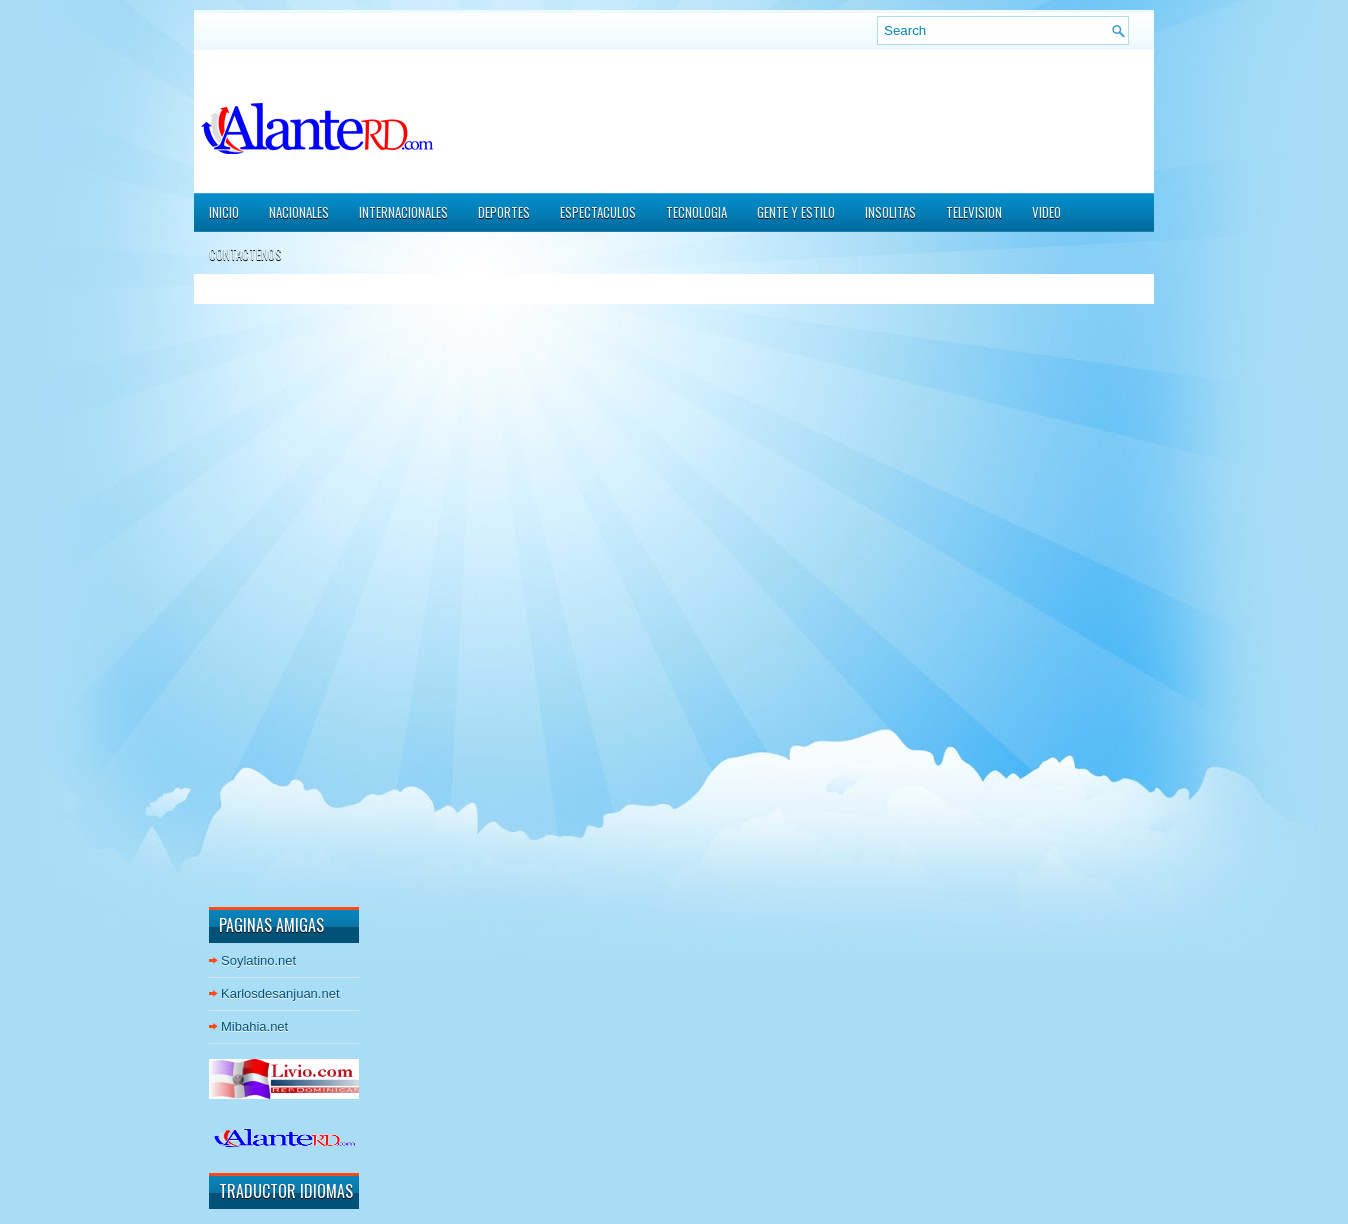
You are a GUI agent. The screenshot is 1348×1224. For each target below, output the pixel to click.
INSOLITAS (890, 212)
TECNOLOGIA (696, 212)
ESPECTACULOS (598, 212)
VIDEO (1046, 212)
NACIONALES (299, 212)
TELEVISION (974, 212)
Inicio (224, 212)
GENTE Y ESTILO (796, 212)
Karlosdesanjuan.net (280, 993)
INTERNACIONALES (403, 212)
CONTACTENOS (245, 254)
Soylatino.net (258, 960)
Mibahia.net (254, 1026)
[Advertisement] (269, 589)
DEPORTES (504, 212)
